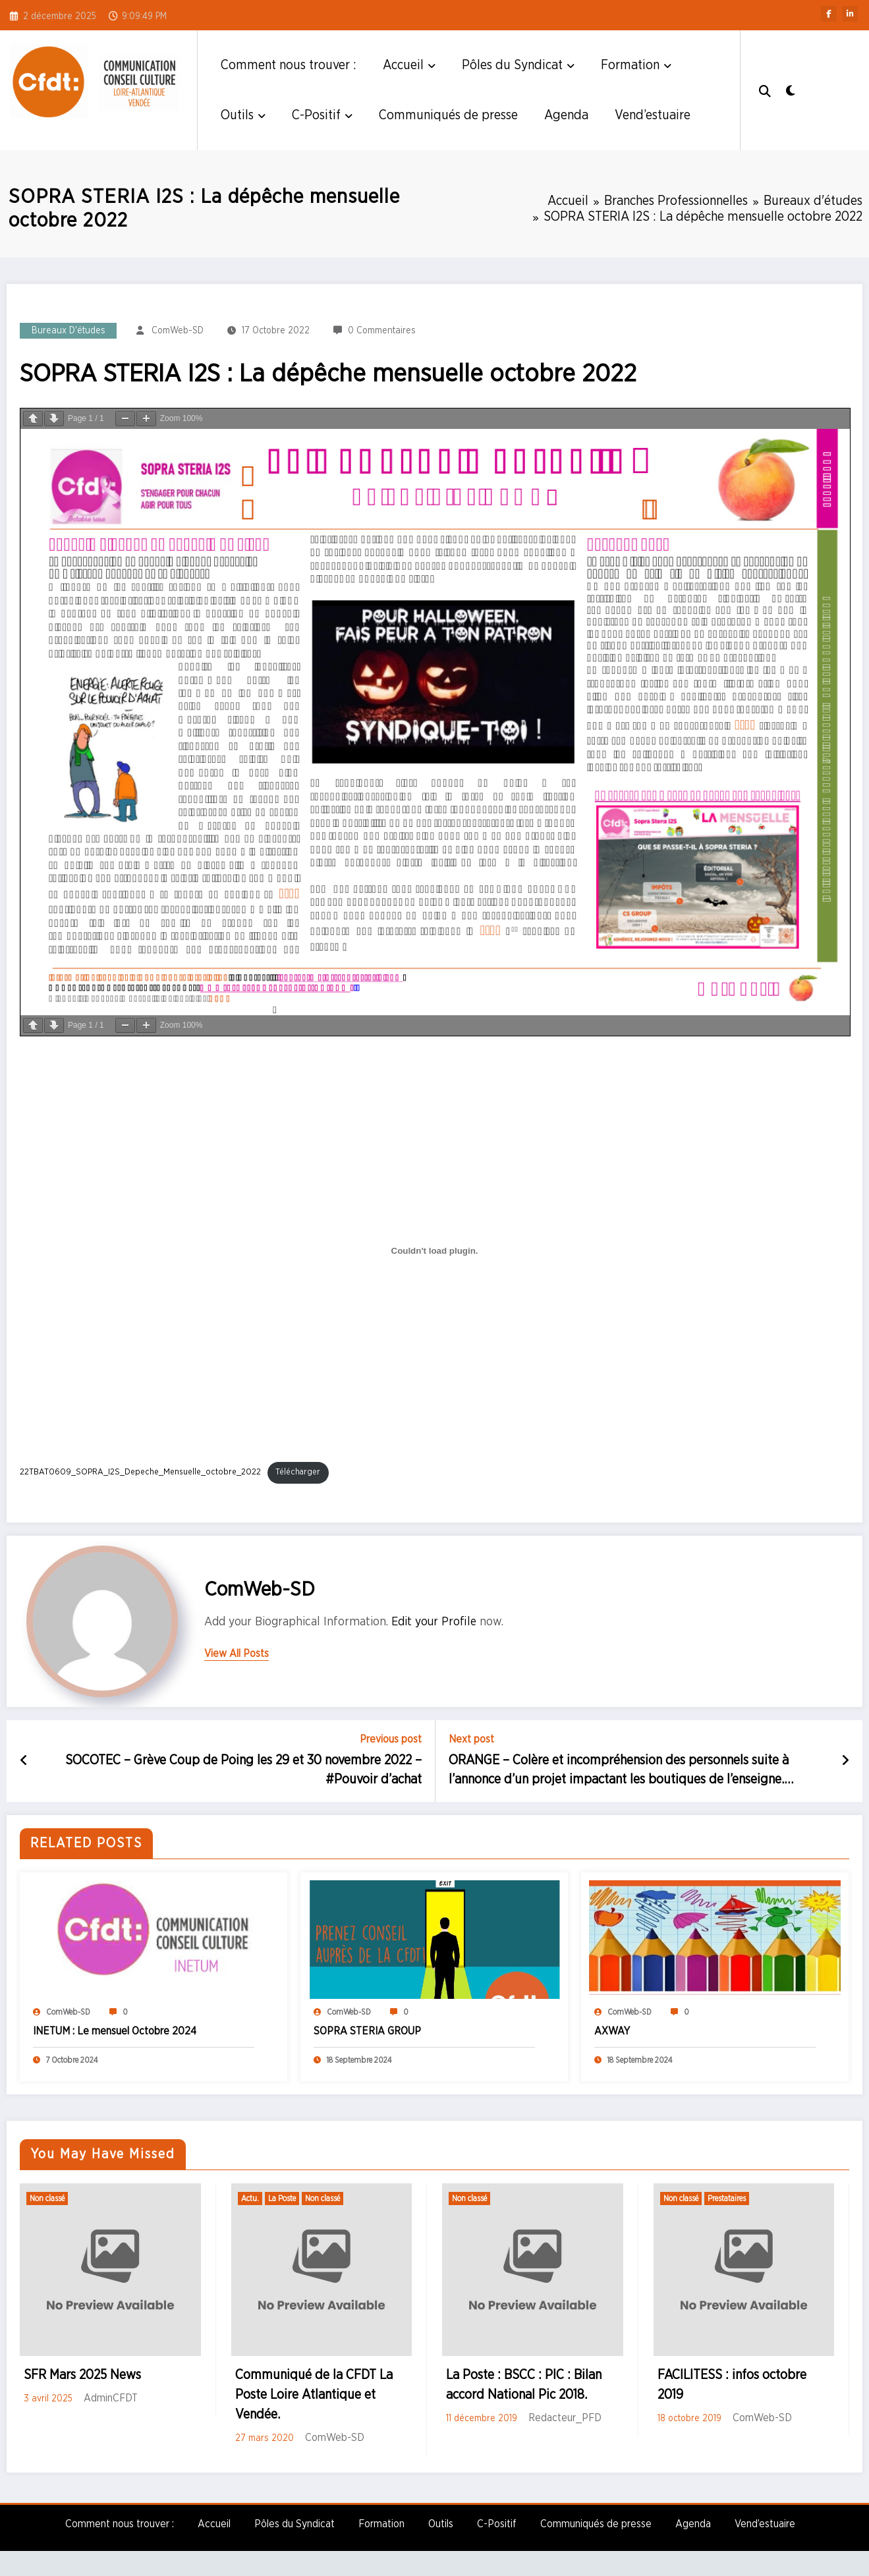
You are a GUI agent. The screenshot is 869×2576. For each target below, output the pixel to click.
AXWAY (612, 2031)
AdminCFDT (111, 2398)
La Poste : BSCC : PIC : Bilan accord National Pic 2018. (524, 2384)
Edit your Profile (433, 1622)
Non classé (47, 2198)
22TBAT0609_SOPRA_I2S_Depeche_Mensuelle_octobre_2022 (140, 1472)
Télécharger (297, 1472)
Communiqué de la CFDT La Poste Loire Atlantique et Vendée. (314, 2394)
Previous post (391, 1739)
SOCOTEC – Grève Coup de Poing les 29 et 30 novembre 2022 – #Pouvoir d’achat (243, 1769)
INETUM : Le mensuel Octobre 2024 (114, 2031)
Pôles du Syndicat (518, 65)
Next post (471, 1739)
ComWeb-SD (178, 330)
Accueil (409, 65)
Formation (636, 65)
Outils (243, 115)
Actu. (250, 2198)
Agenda (566, 115)
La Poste (282, 2198)
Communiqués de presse (448, 115)
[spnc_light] (790, 89)
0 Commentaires (382, 330)
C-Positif (322, 115)
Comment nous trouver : (288, 65)
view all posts (236, 1653)
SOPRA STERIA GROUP (367, 2031)
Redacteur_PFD (565, 2418)
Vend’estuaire (652, 115)
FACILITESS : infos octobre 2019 (732, 2384)
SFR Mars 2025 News (82, 2375)
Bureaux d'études (68, 330)
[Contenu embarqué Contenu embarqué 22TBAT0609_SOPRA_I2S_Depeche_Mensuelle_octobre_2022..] (434, 1251)
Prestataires (727, 2198)
